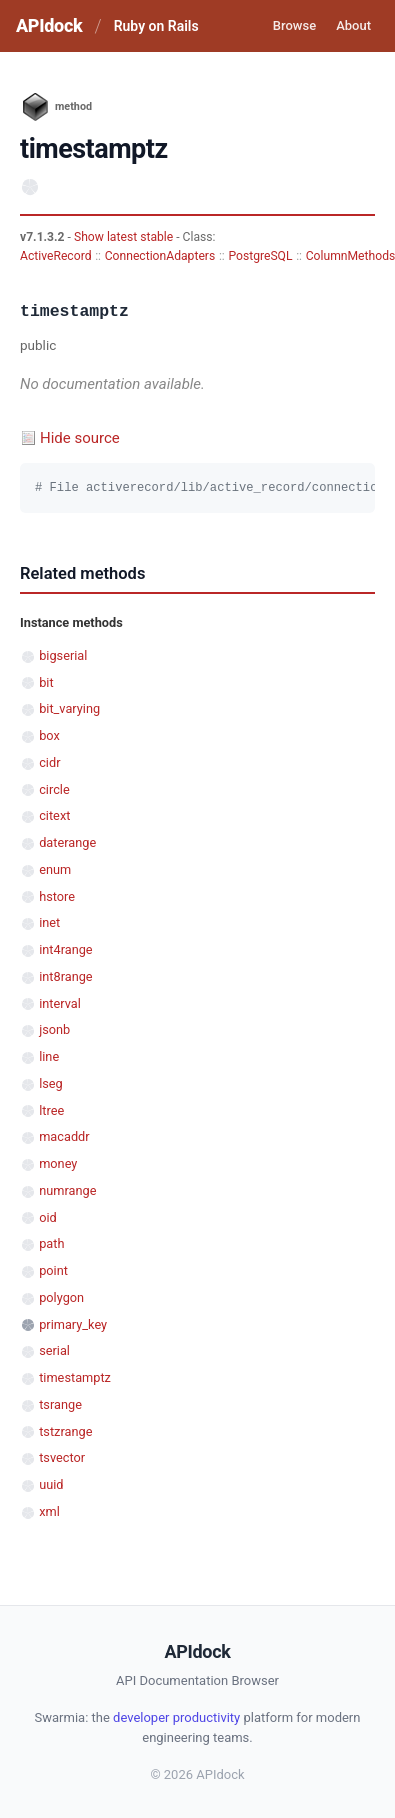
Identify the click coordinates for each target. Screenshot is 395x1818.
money (58, 1163)
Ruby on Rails (156, 26)
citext (54, 815)
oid (48, 1217)
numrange (67, 1190)
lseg (51, 1083)
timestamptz (75, 1377)
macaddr (64, 1136)
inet (49, 922)
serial (54, 1350)
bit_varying (69, 708)
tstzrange (65, 1431)
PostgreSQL (260, 256)
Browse (294, 25)
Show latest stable (125, 237)
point (53, 1270)
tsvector (62, 1457)
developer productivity (176, 1717)
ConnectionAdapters (160, 256)
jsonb (54, 1029)
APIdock (49, 25)
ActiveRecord (56, 256)
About (353, 25)
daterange (67, 842)
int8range (65, 976)
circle (54, 789)
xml (49, 1511)
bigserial (63, 655)
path (51, 1243)
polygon (61, 1297)
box (49, 735)
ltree (51, 1110)
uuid (51, 1484)
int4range (65, 949)
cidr (49, 762)
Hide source (80, 438)
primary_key (73, 1324)
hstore (57, 896)
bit (46, 682)
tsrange (60, 1404)
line (49, 1056)
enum (55, 869)
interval (60, 1003)
